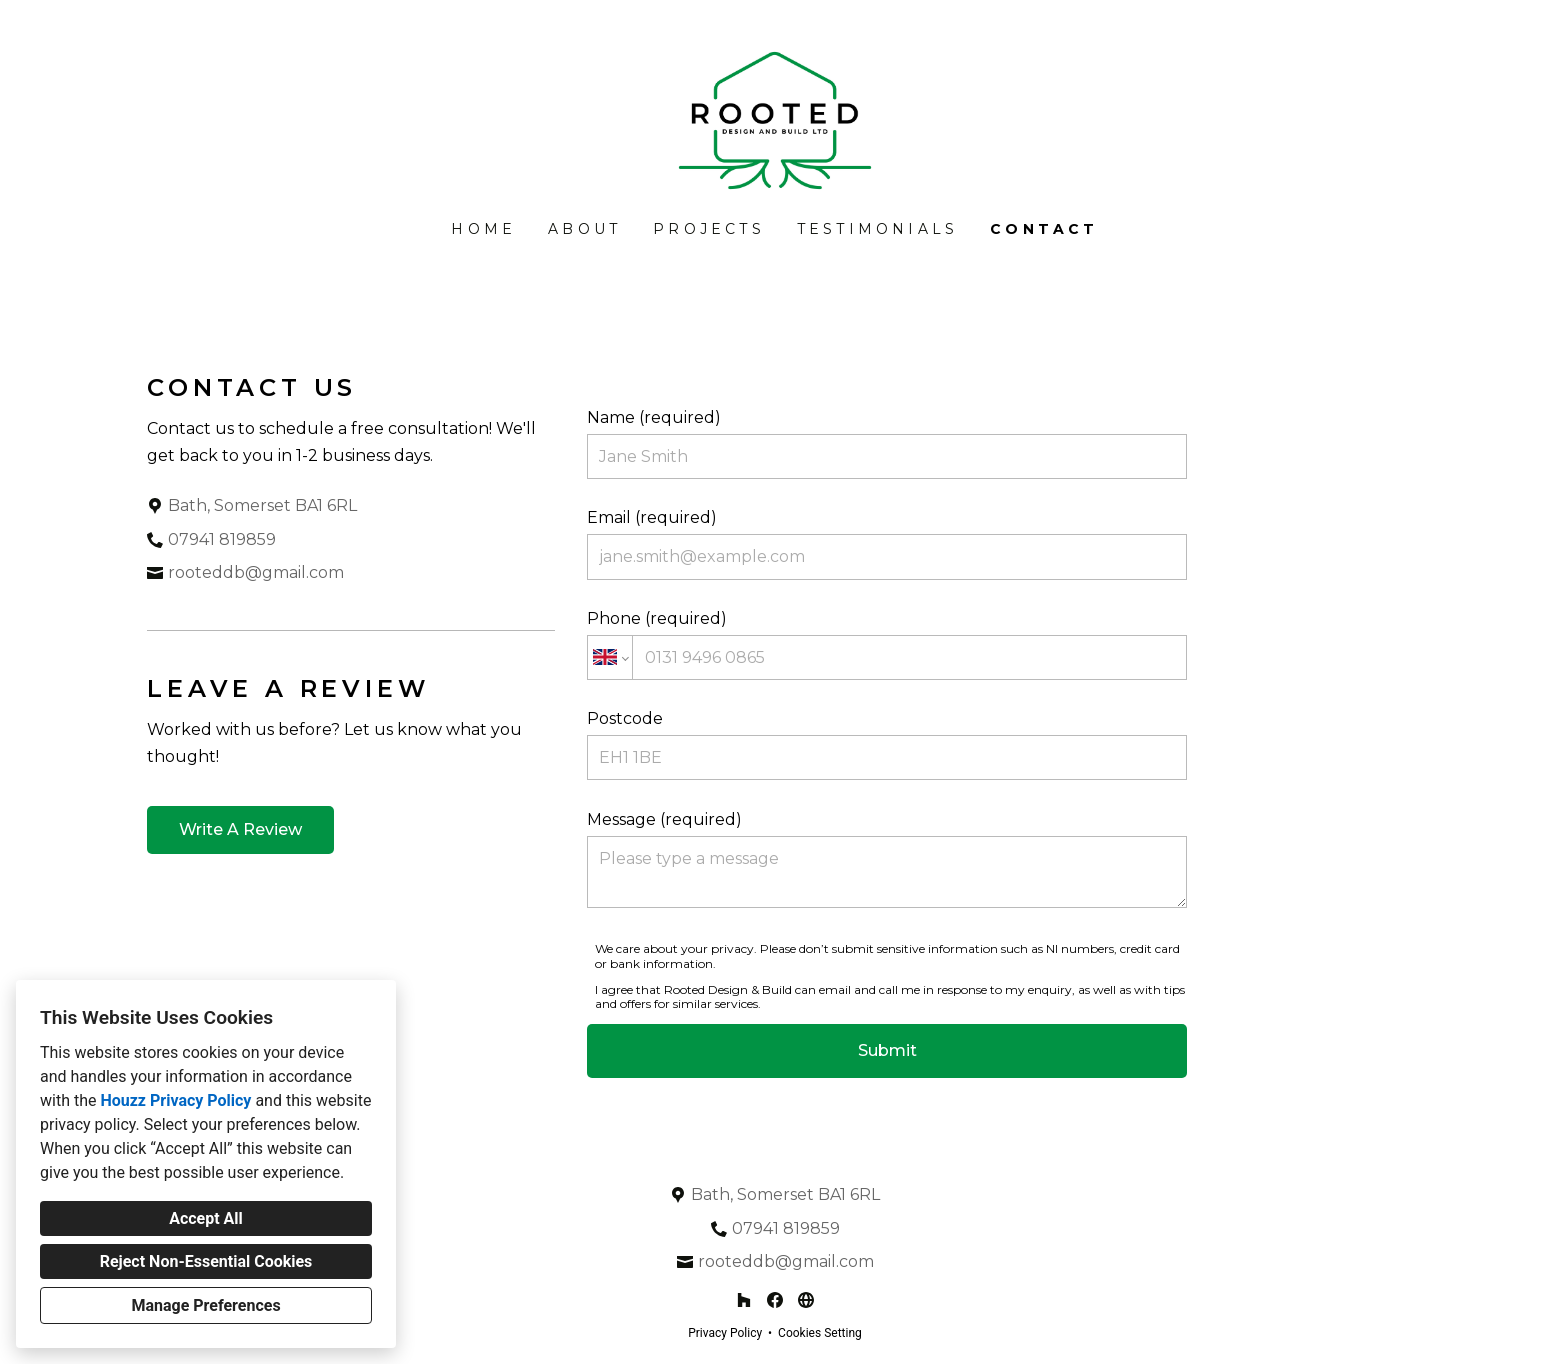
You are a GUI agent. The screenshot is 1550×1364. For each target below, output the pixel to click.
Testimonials (877, 229)
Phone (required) (887, 644)
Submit (887, 1050)
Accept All (206, 1218)
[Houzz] (744, 1300)
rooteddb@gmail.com (256, 572)
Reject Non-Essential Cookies (206, 1261)
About (584, 229)
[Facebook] (774, 1300)
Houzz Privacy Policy (175, 1100)
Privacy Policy (725, 1333)
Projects (709, 229)
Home (483, 229)
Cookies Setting (820, 1333)
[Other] (805, 1300)
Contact (1044, 229)
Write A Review (240, 829)
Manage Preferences (205, 1305)
